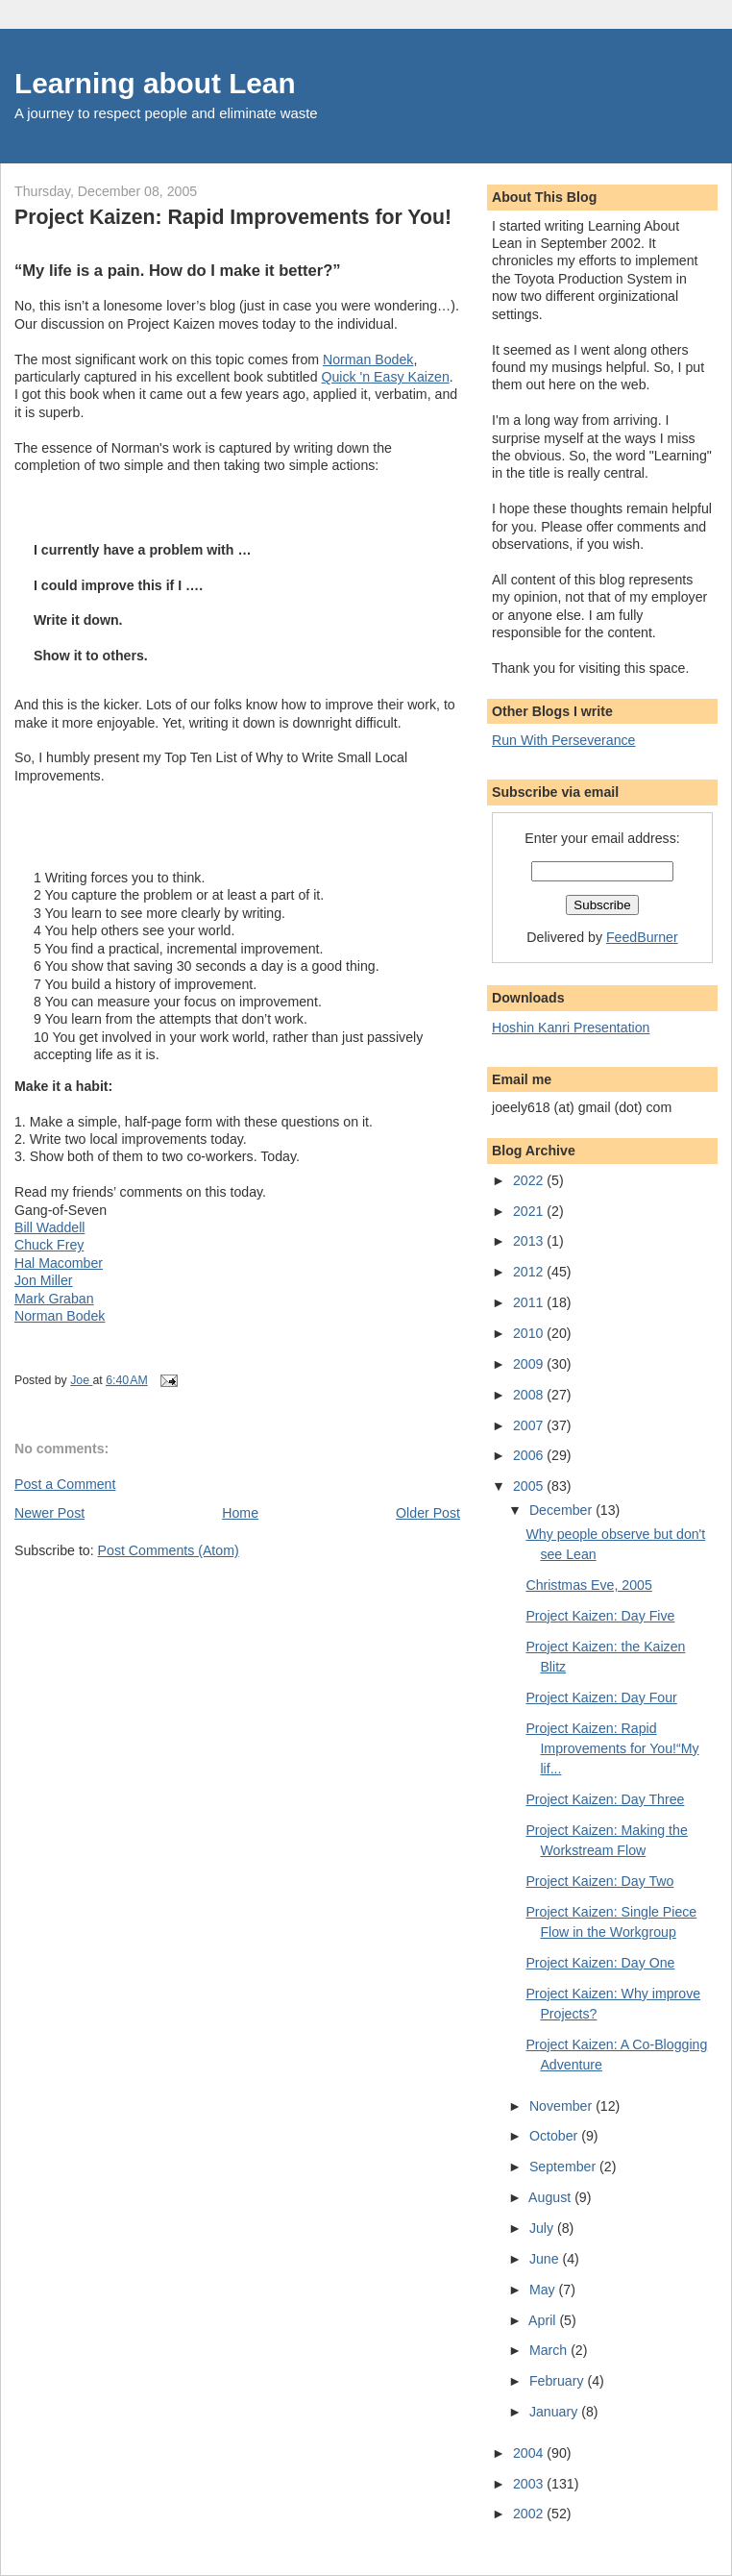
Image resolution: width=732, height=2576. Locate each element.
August (551, 2197)
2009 (530, 1364)
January (555, 2411)
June (546, 2258)
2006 (530, 1455)
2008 (530, 1394)
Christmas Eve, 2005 (588, 1585)
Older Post (428, 1513)
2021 (530, 1211)
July (543, 2228)
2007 (530, 1425)
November (562, 2106)
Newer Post (49, 1513)
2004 (530, 2453)
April (543, 2320)
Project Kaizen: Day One (599, 1962)
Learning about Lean (155, 83)
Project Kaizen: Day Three (604, 1799)
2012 (530, 1271)
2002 (530, 2513)
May (544, 2289)
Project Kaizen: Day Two (599, 1881)
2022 (530, 1180)
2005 (530, 1486)
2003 (530, 2483)
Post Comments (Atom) (168, 1550)
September (564, 2166)
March (550, 2350)
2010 (530, 1333)
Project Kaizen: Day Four (600, 1697)
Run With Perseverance (564, 740)
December (562, 1510)
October (555, 2135)
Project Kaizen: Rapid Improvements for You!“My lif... (611, 1749)
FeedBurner (642, 937)
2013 (530, 1241)
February (558, 2381)
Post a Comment (64, 1484)
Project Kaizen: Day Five (599, 1615)
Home (240, 1513)
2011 (530, 1302)
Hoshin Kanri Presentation (570, 1027)
